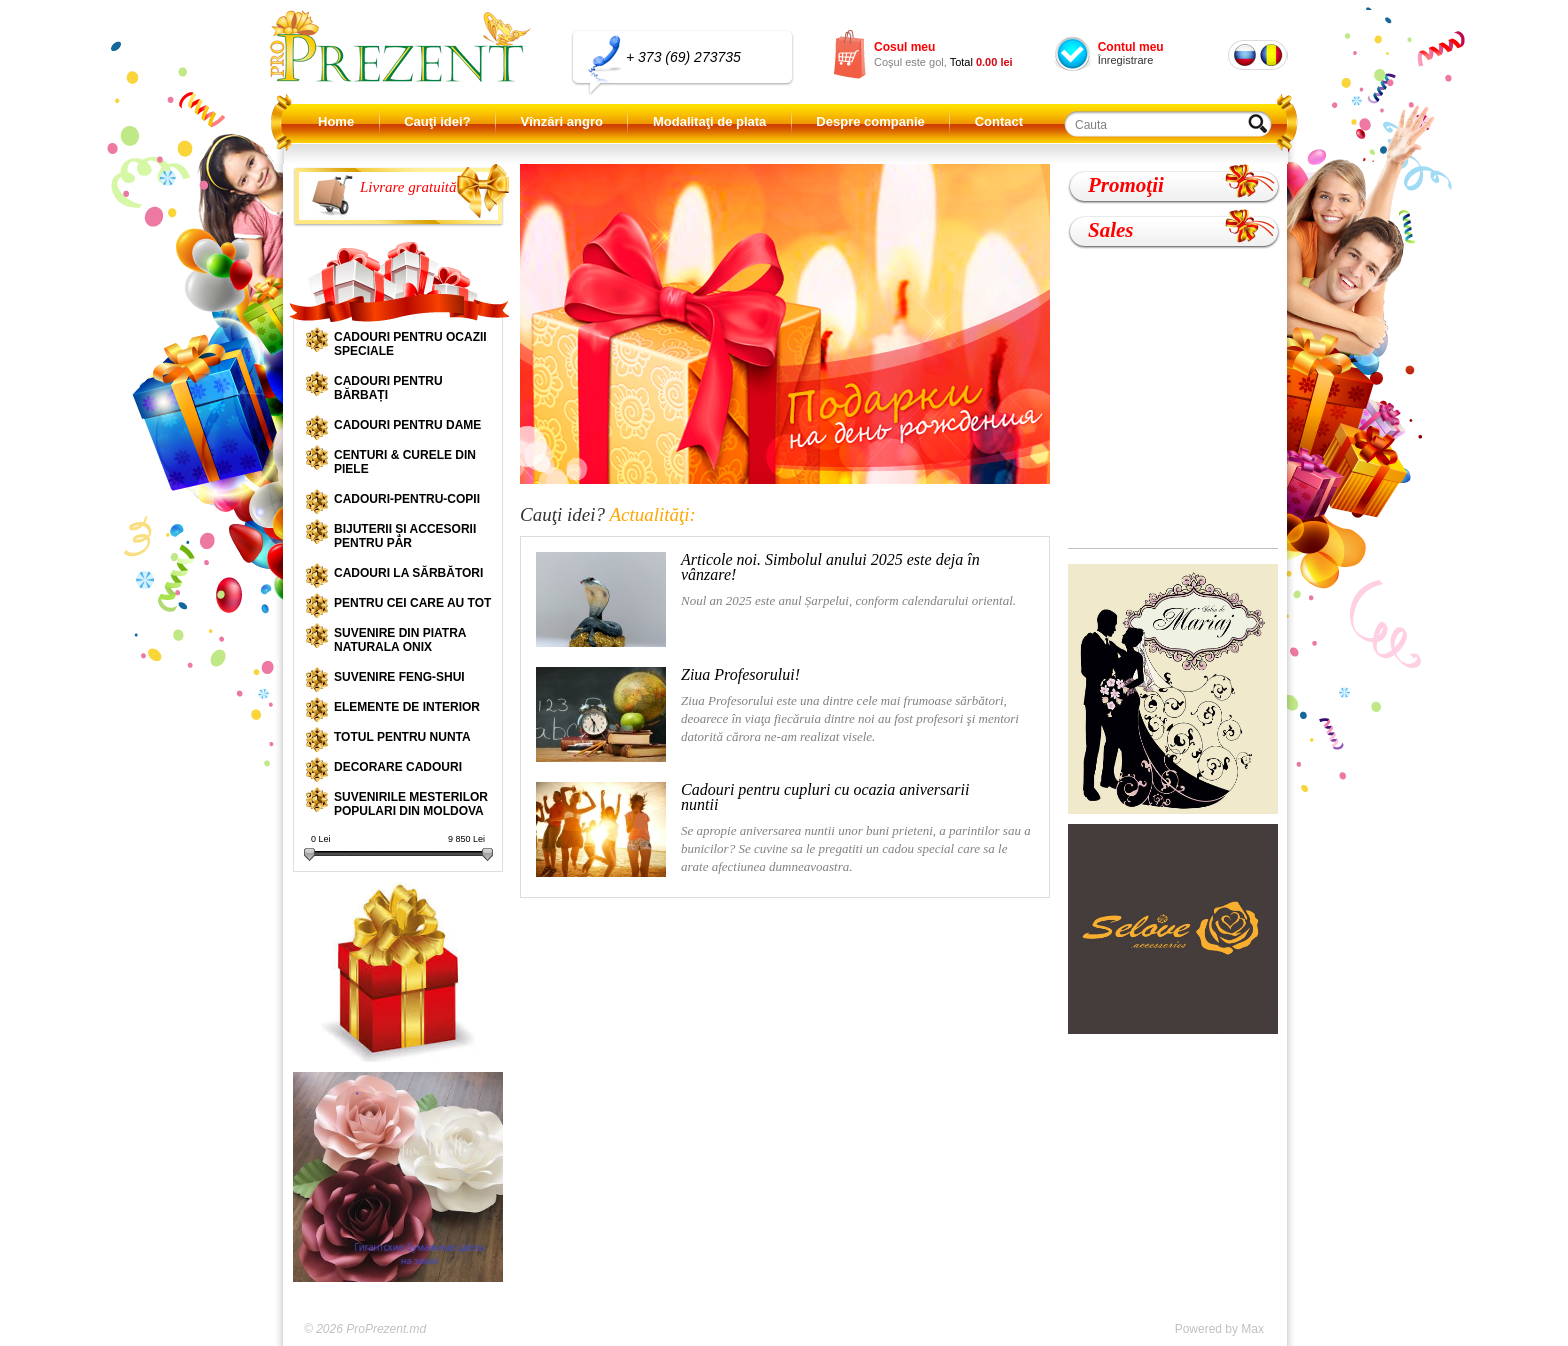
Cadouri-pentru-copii (407, 499)
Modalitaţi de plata (709, 121)
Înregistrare (1126, 60)
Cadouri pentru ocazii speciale (410, 344)
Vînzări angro (562, 121)
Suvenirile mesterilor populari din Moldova (411, 804)
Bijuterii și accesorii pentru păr (405, 536)
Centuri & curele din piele (405, 462)
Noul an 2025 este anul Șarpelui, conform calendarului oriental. (776, 599)
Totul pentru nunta (402, 737)
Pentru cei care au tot (412, 603)
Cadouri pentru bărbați (388, 388)
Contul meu (1131, 47)
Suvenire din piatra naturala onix (400, 640)
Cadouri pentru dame (407, 425)
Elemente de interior (407, 707)
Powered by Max (1219, 1329)
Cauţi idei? (437, 121)
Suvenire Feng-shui (399, 677)
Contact (999, 121)
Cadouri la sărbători (408, 573)
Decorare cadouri (398, 767)
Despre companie (870, 121)
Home (336, 121)
